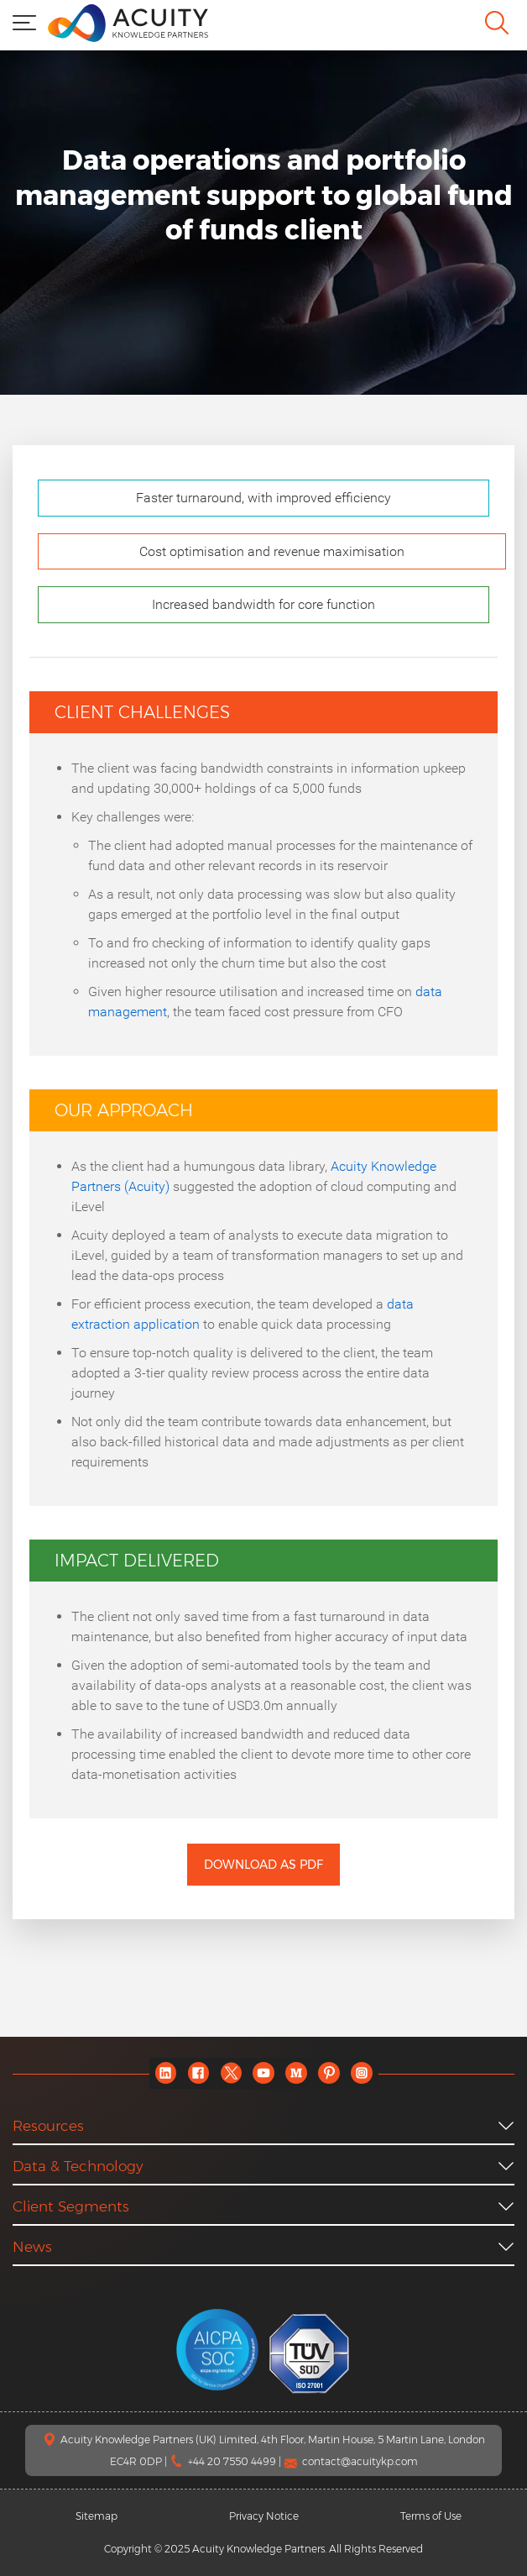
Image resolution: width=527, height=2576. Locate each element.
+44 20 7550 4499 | (236, 2461)
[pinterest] (329, 2073)
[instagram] (362, 2073)
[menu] (24, 22)
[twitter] (231, 2073)
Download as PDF (263, 1864)
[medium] (296, 2073)
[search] (497, 22)
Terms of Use (431, 2516)
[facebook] (198, 2073)
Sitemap (96, 2516)
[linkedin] (165, 2073)
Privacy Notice (264, 2516)
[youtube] (264, 2073)
